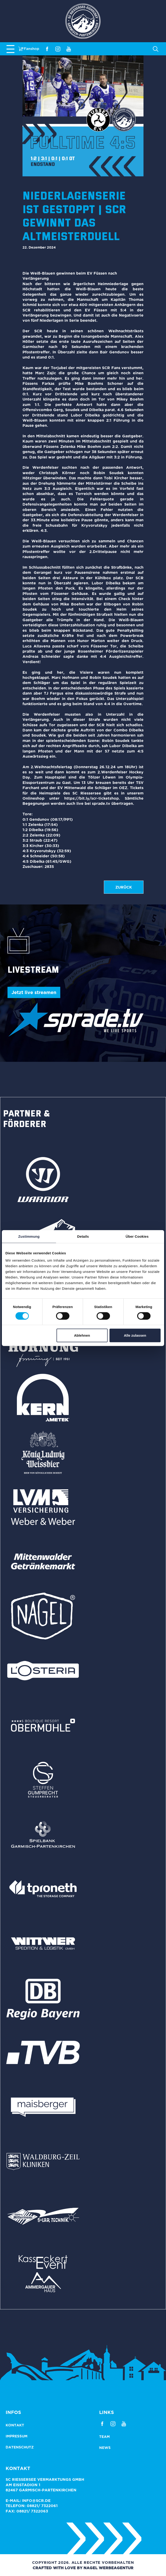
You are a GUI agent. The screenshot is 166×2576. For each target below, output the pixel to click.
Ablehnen (82, 1335)
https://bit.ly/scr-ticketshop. (92, 798)
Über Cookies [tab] (137, 1236)
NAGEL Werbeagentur (108, 2568)
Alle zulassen (135, 1335)
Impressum (16, 2436)
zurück (123, 887)
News (105, 2448)
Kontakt (15, 2425)
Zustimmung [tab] (29, 1236)
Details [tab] (83, 1236)
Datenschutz (20, 2447)
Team (104, 2437)
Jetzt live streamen (33, 992)
